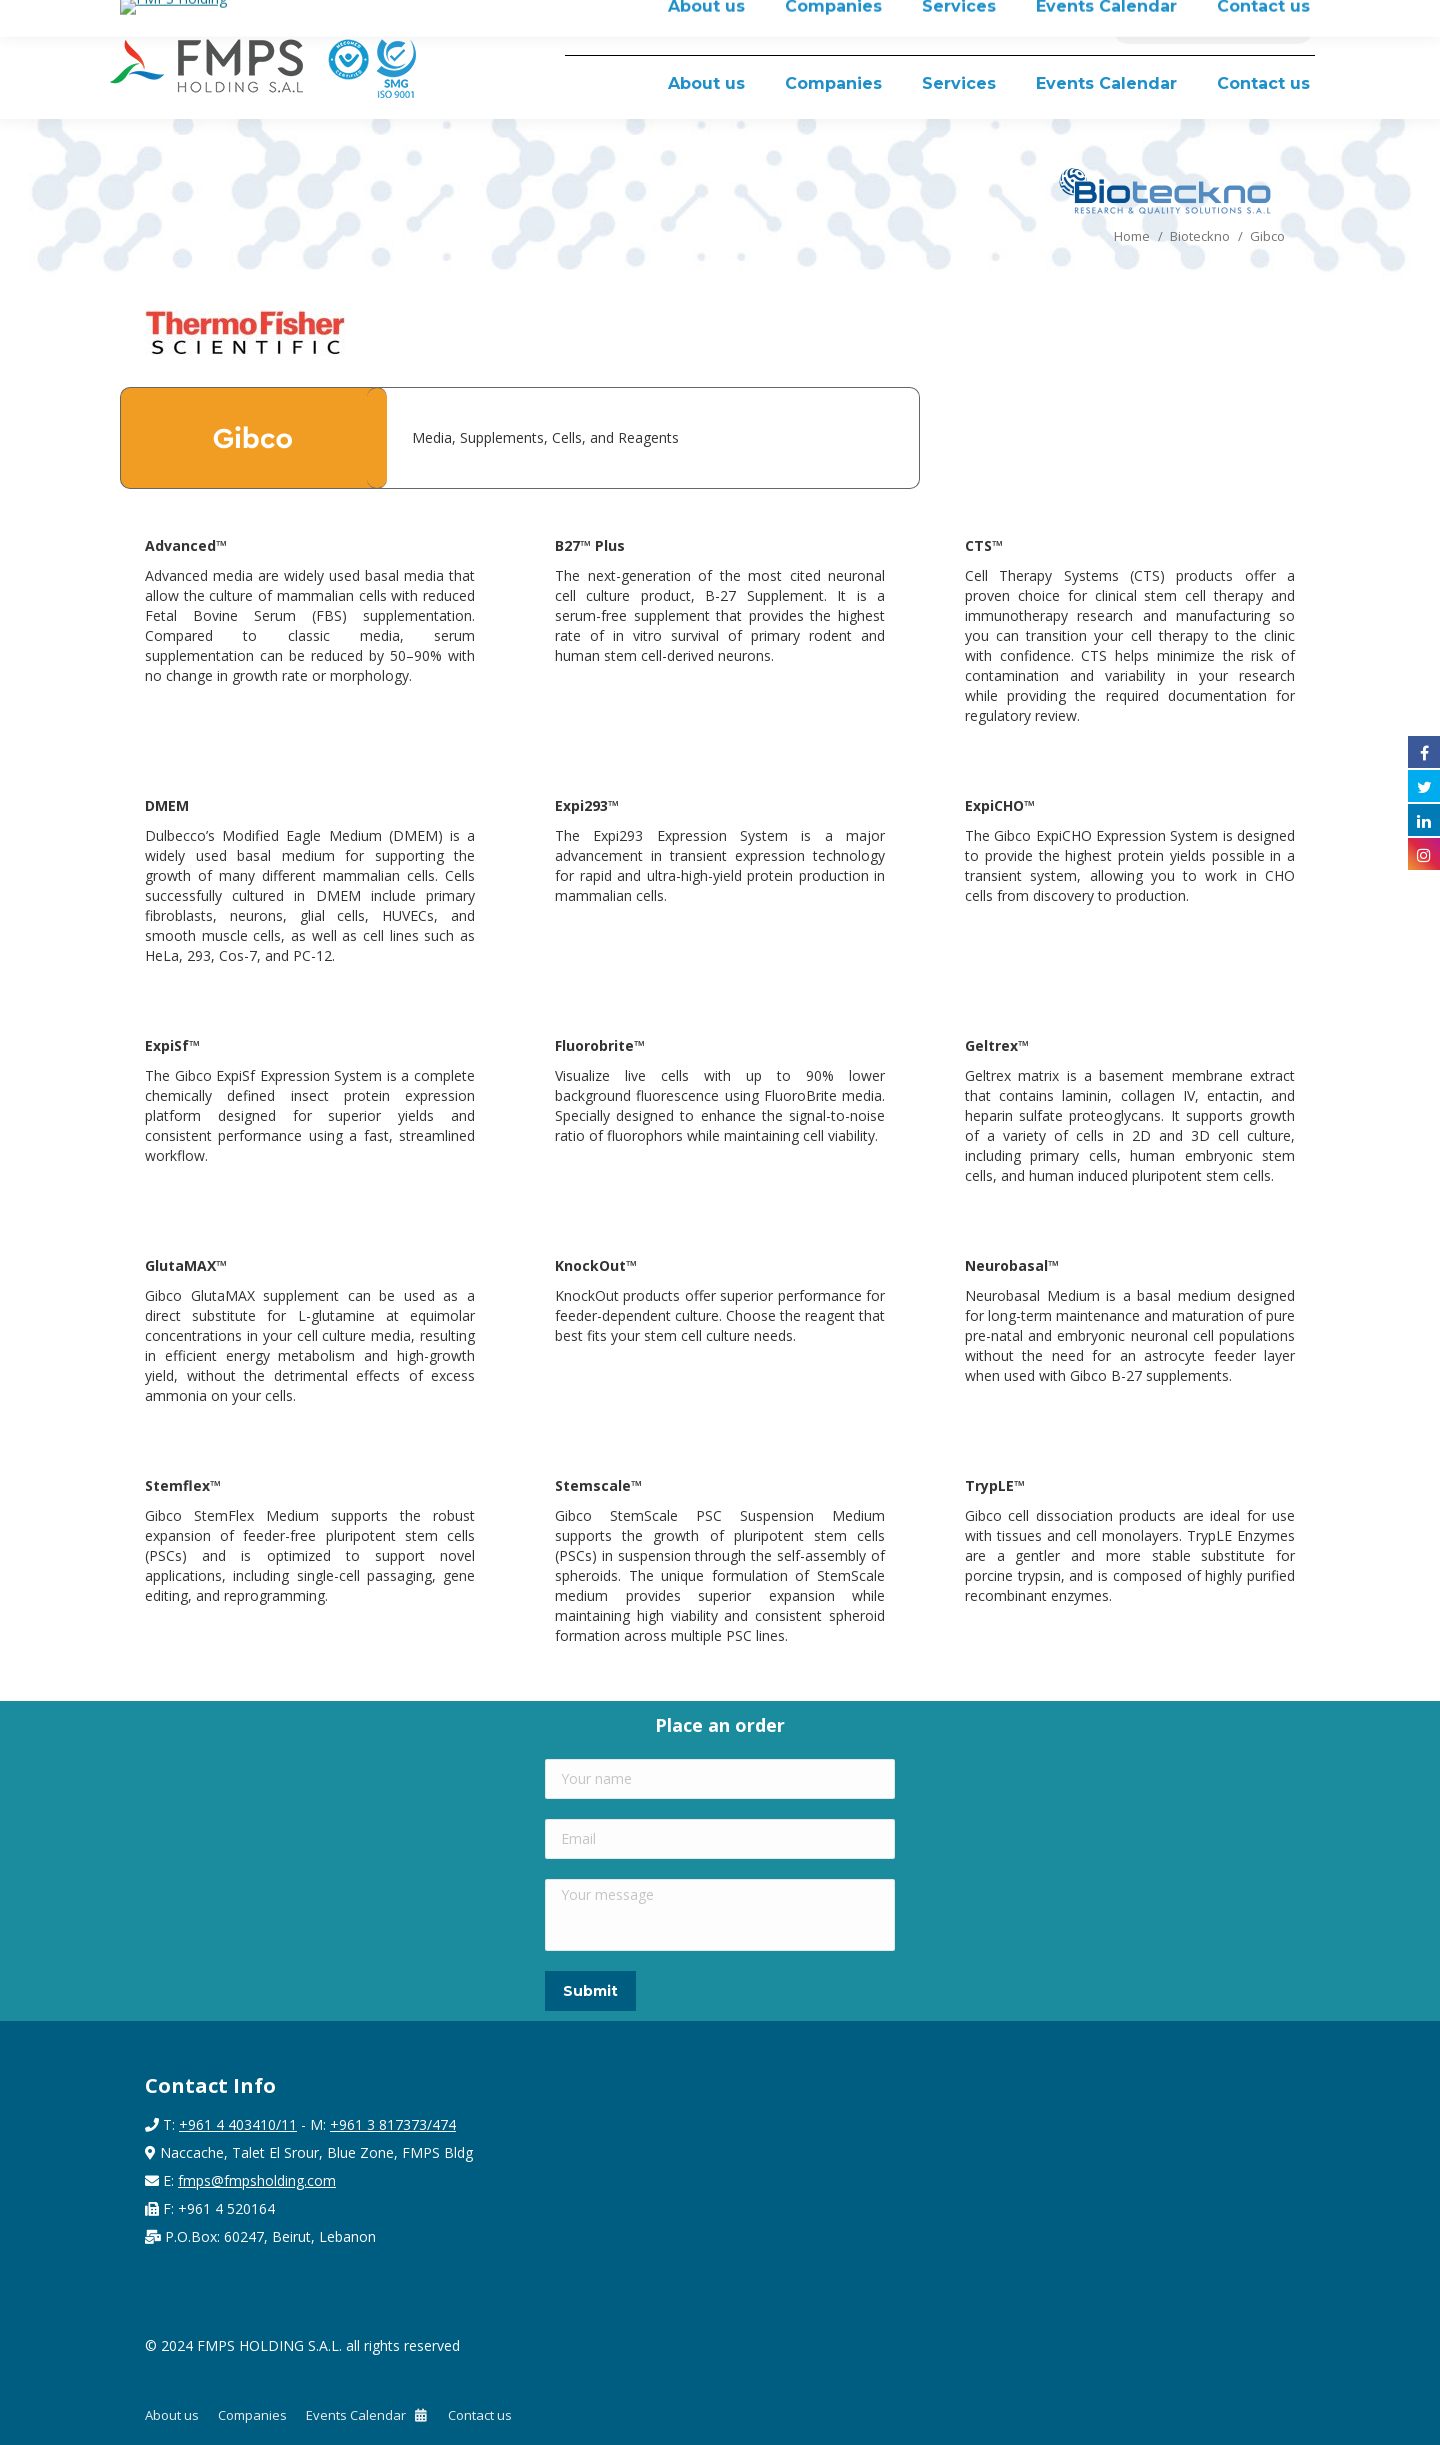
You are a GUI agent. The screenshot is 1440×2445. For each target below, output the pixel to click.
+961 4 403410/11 (238, 2124)
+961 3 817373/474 (393, 2124)
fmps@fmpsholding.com (257, 2180)
